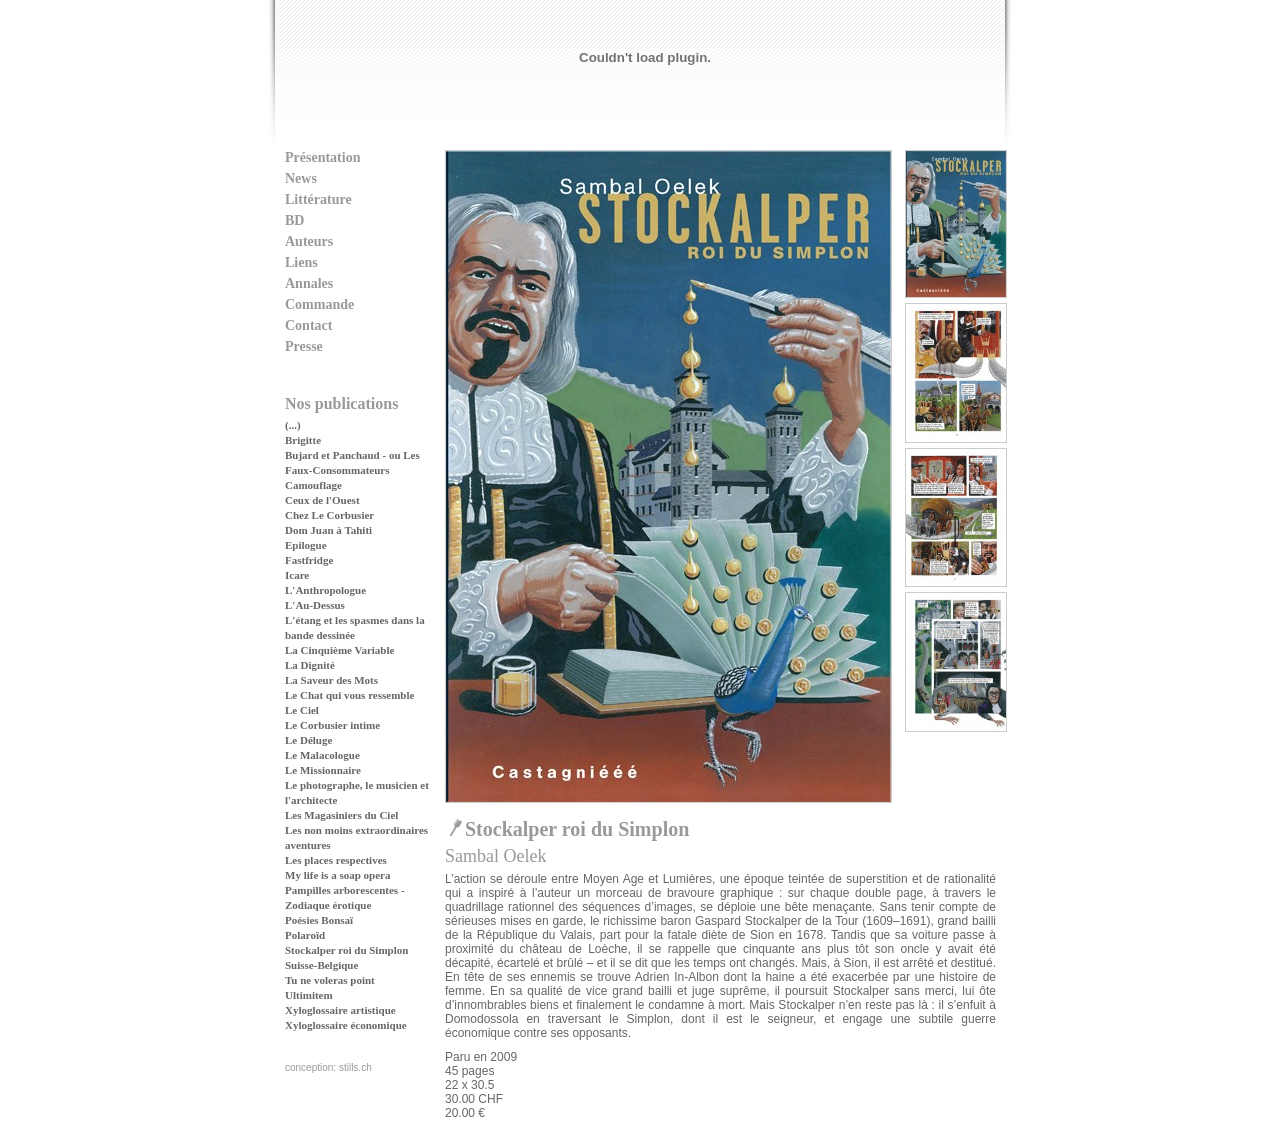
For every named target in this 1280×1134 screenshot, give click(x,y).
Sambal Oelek (495, 856)
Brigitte (303, 440)
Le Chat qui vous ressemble (349, 695)
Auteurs (309, 241)
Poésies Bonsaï (319, 920)
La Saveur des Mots (331, 680)
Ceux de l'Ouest (322, 500)
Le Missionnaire (323, 770)
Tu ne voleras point (330, 980)
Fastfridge (309, 560)
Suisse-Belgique (321, 965)
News (301, 178)
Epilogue (306, 545)
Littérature (318, 199)
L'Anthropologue (325, 590)
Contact (308, 325)
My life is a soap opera (337, 875)
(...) (293, 425)
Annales (309, 283)
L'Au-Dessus (315, 605)
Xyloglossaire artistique (340, 1010)
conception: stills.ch (328, 1067)
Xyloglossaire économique (346, 1025)
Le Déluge (308, 740)
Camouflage (313, 485)
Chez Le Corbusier (329, 515)
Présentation (322, 157)
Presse (304, 346)
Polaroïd (305, 935)
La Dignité (310, 665)
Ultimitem (309, 995)
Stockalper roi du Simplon (346, 950)
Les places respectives (336, 860)
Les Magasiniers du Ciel (341, 815)
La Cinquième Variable (339, 650)
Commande (319, 304)
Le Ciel (302, 710)
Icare (297, 575)
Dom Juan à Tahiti (328, 530)
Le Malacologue (322, 755)
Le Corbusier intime (332, 725)
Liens (301, 262)
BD (294, 220)
